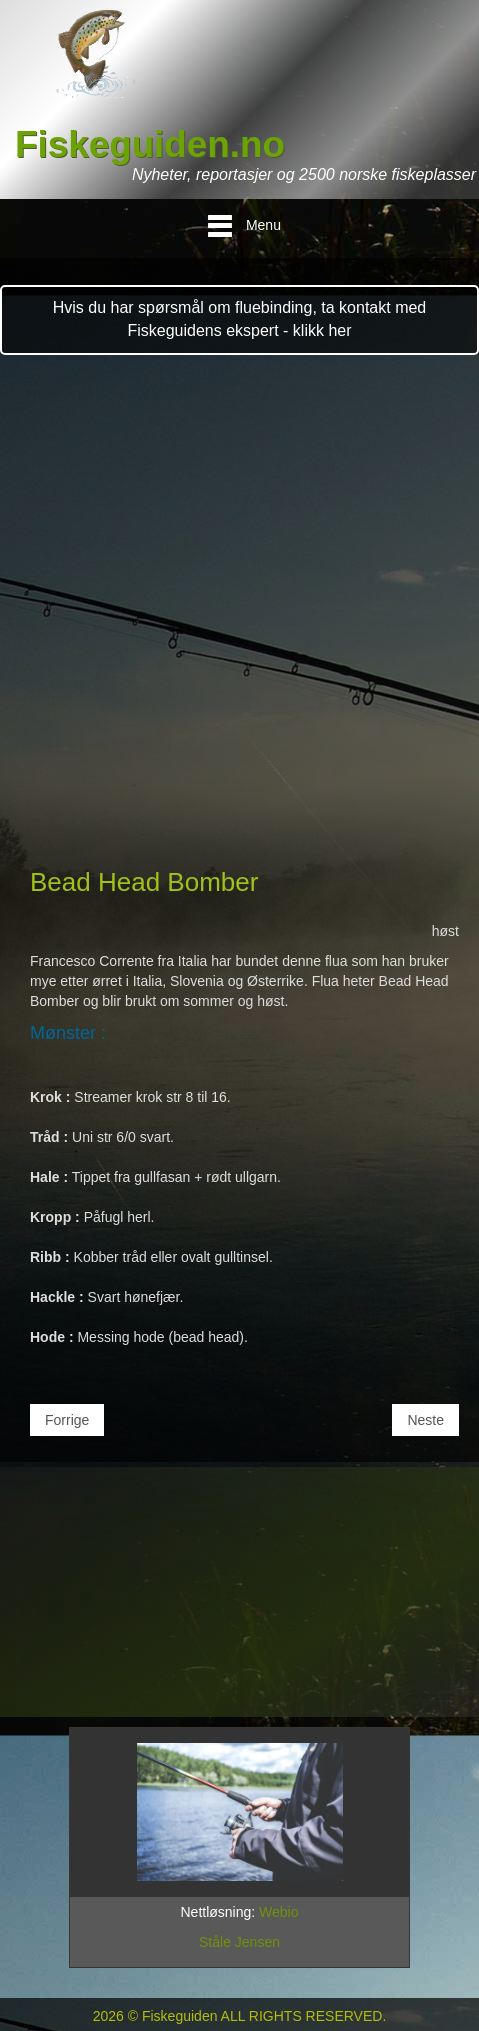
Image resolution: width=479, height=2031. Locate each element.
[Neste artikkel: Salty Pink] (425, 1420)
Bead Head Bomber (144, 882)
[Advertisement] (239, 614)
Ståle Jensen (239, 1942)
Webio (278, 1912)
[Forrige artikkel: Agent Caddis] (67, 1420)
